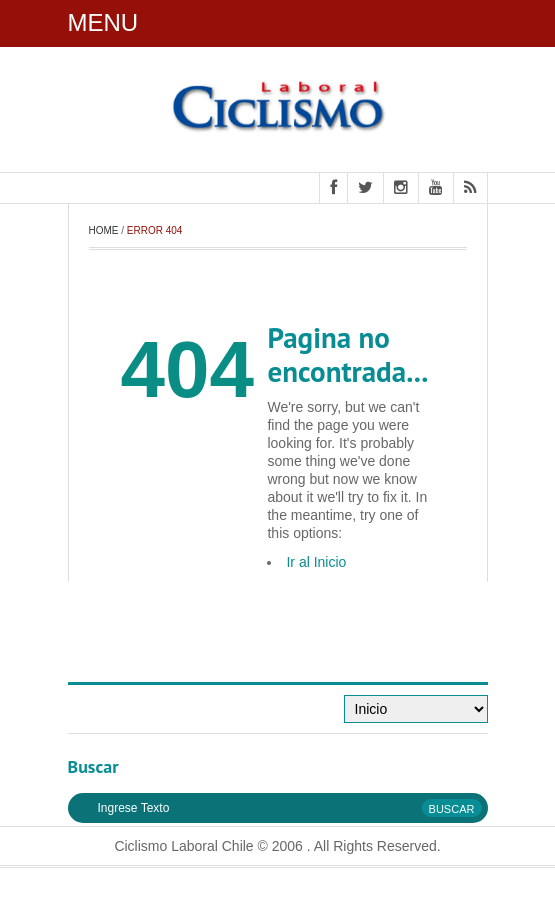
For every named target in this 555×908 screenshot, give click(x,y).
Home (104, 230)
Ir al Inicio (316, 562)
